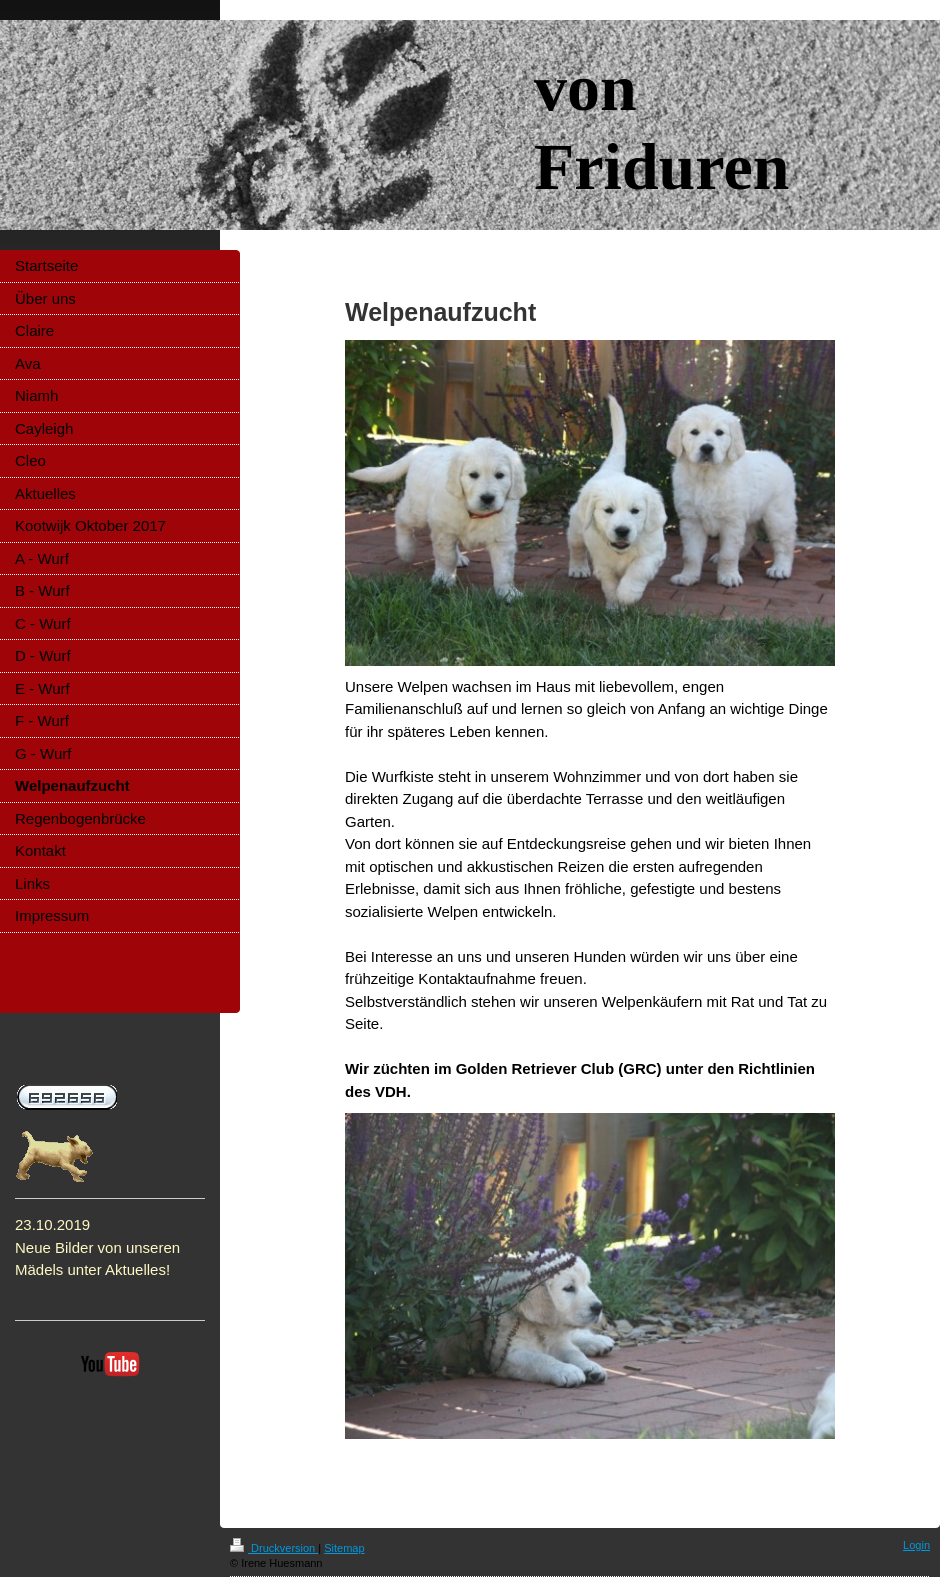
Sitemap (344, 1548)
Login (916, 1545)
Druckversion (274, 1548)
